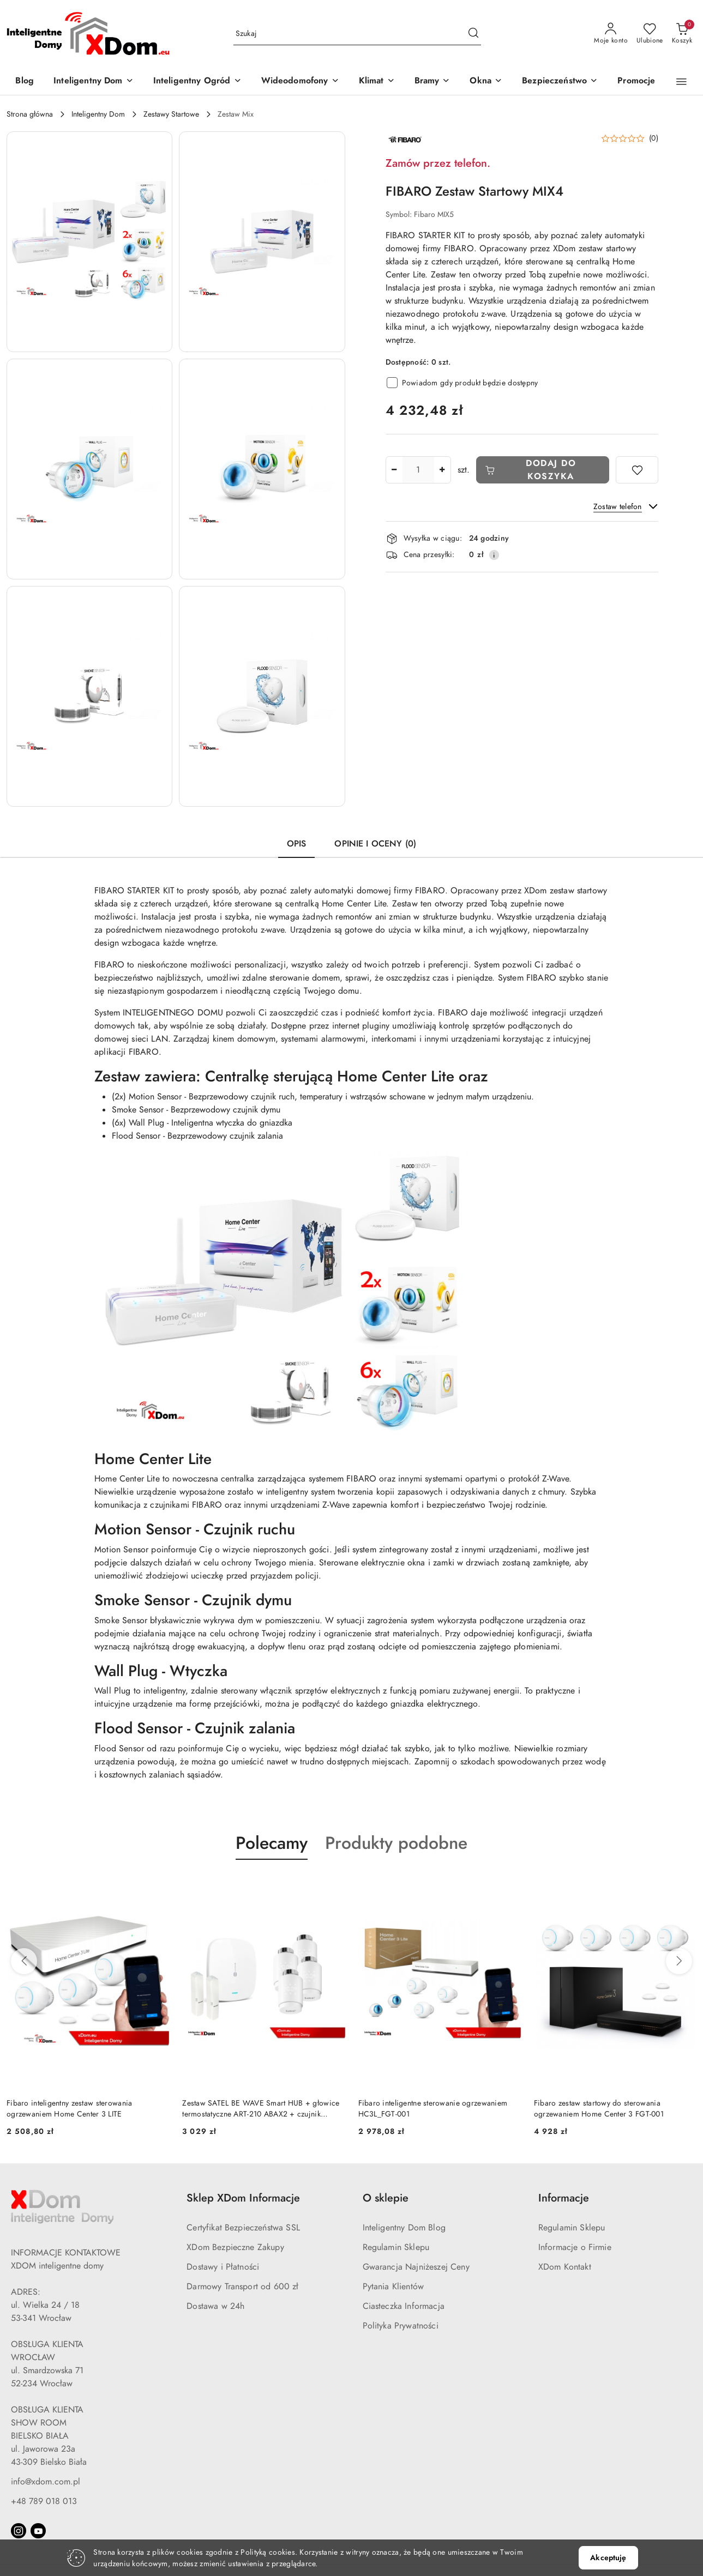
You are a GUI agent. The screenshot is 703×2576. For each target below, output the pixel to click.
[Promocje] (636, 81)
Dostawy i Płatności (223, 2267)
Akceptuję (608, 2558)
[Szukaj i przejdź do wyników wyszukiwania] (473, 34)
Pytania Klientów (393, 2287)
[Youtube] (38, 2530)
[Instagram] (18, 2530)
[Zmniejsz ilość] (394, 470)
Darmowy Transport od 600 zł (242, 2287)
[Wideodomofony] (300, 81)
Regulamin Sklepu (396, 2247)
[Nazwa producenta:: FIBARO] (405, 139)
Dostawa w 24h (215, 2306)
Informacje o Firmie (574, 2247)
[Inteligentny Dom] (93, 81)
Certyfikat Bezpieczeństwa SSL (243, 2228)
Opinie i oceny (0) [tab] (375, 844)
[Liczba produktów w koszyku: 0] (682, 34)
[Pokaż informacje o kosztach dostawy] (494, 555)
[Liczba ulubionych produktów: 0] (650, 34)
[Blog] (24, 81)
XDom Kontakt (564, 2267)
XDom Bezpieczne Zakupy (235, 2247)
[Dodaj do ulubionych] (637, 469)
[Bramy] (432, 81)
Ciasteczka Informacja (403, 2306)
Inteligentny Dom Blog (404, 2228)
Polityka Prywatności (400, 2326)
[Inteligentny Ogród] (197, 81)
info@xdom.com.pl (45, 2482)
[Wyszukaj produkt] (357, 34)
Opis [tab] (297, 844)
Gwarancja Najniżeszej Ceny (416, 2267)
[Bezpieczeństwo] (560, 81)
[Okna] (486, 81)
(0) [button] (653, 138)
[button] (681, 82)
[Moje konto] (611, 34)
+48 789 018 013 (44, 2501)
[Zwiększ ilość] (442, 470)
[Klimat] (376, 81)
